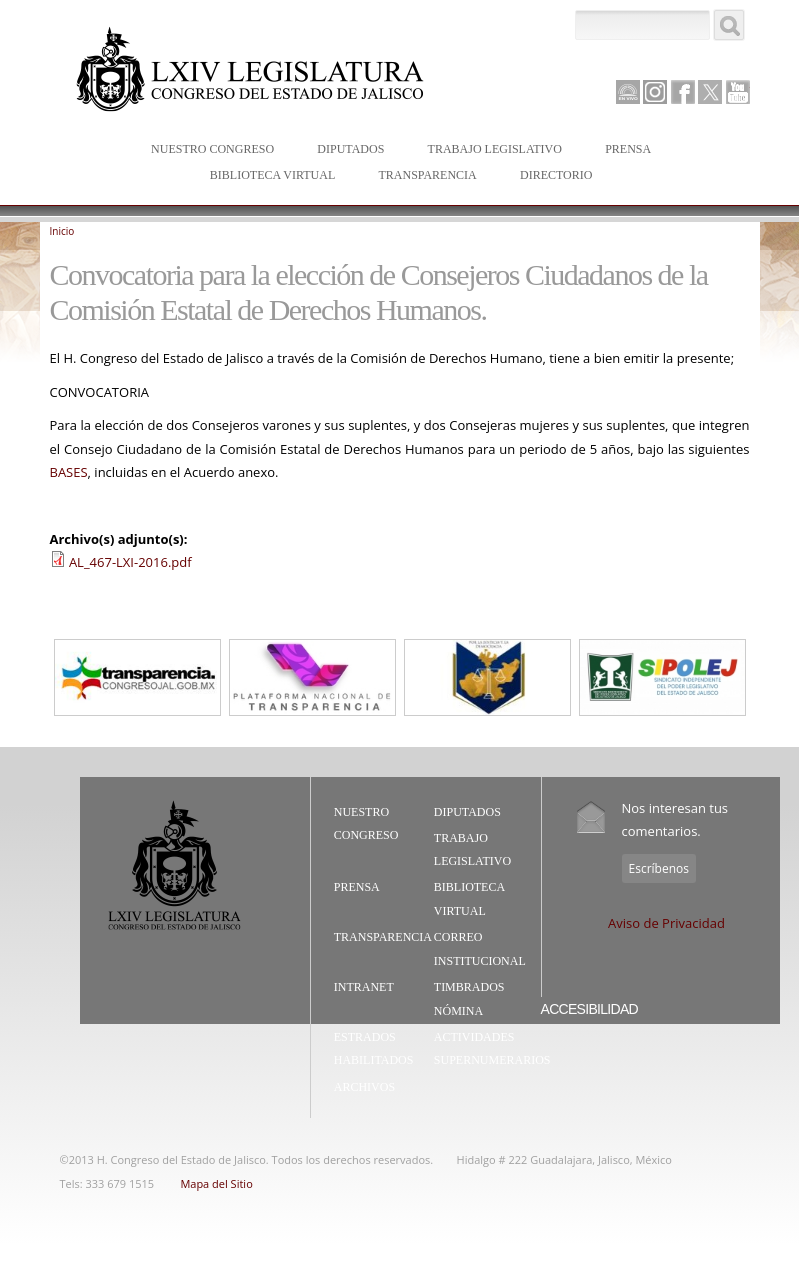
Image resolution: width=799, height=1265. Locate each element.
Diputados (346, 150)
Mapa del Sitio (216, 1183)
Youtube (738, 92)
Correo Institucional (480, 949)
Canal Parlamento (628, 93)
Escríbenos (659, 868)
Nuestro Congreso (208, 150)
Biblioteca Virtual (268, 176)
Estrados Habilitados (374, 1049)
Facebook (683, 92)
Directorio (556, 175)
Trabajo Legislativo (490, 150)
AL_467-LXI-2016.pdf (130, 562)
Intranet (364, 987)
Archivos (364, 1087)
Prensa (623, 150)
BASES (69, 472)
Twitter (710, 92)
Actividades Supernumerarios (492, 1049)
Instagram (655, 92)
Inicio (62, 231)
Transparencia (427, 175)
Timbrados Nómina (469, 999)
